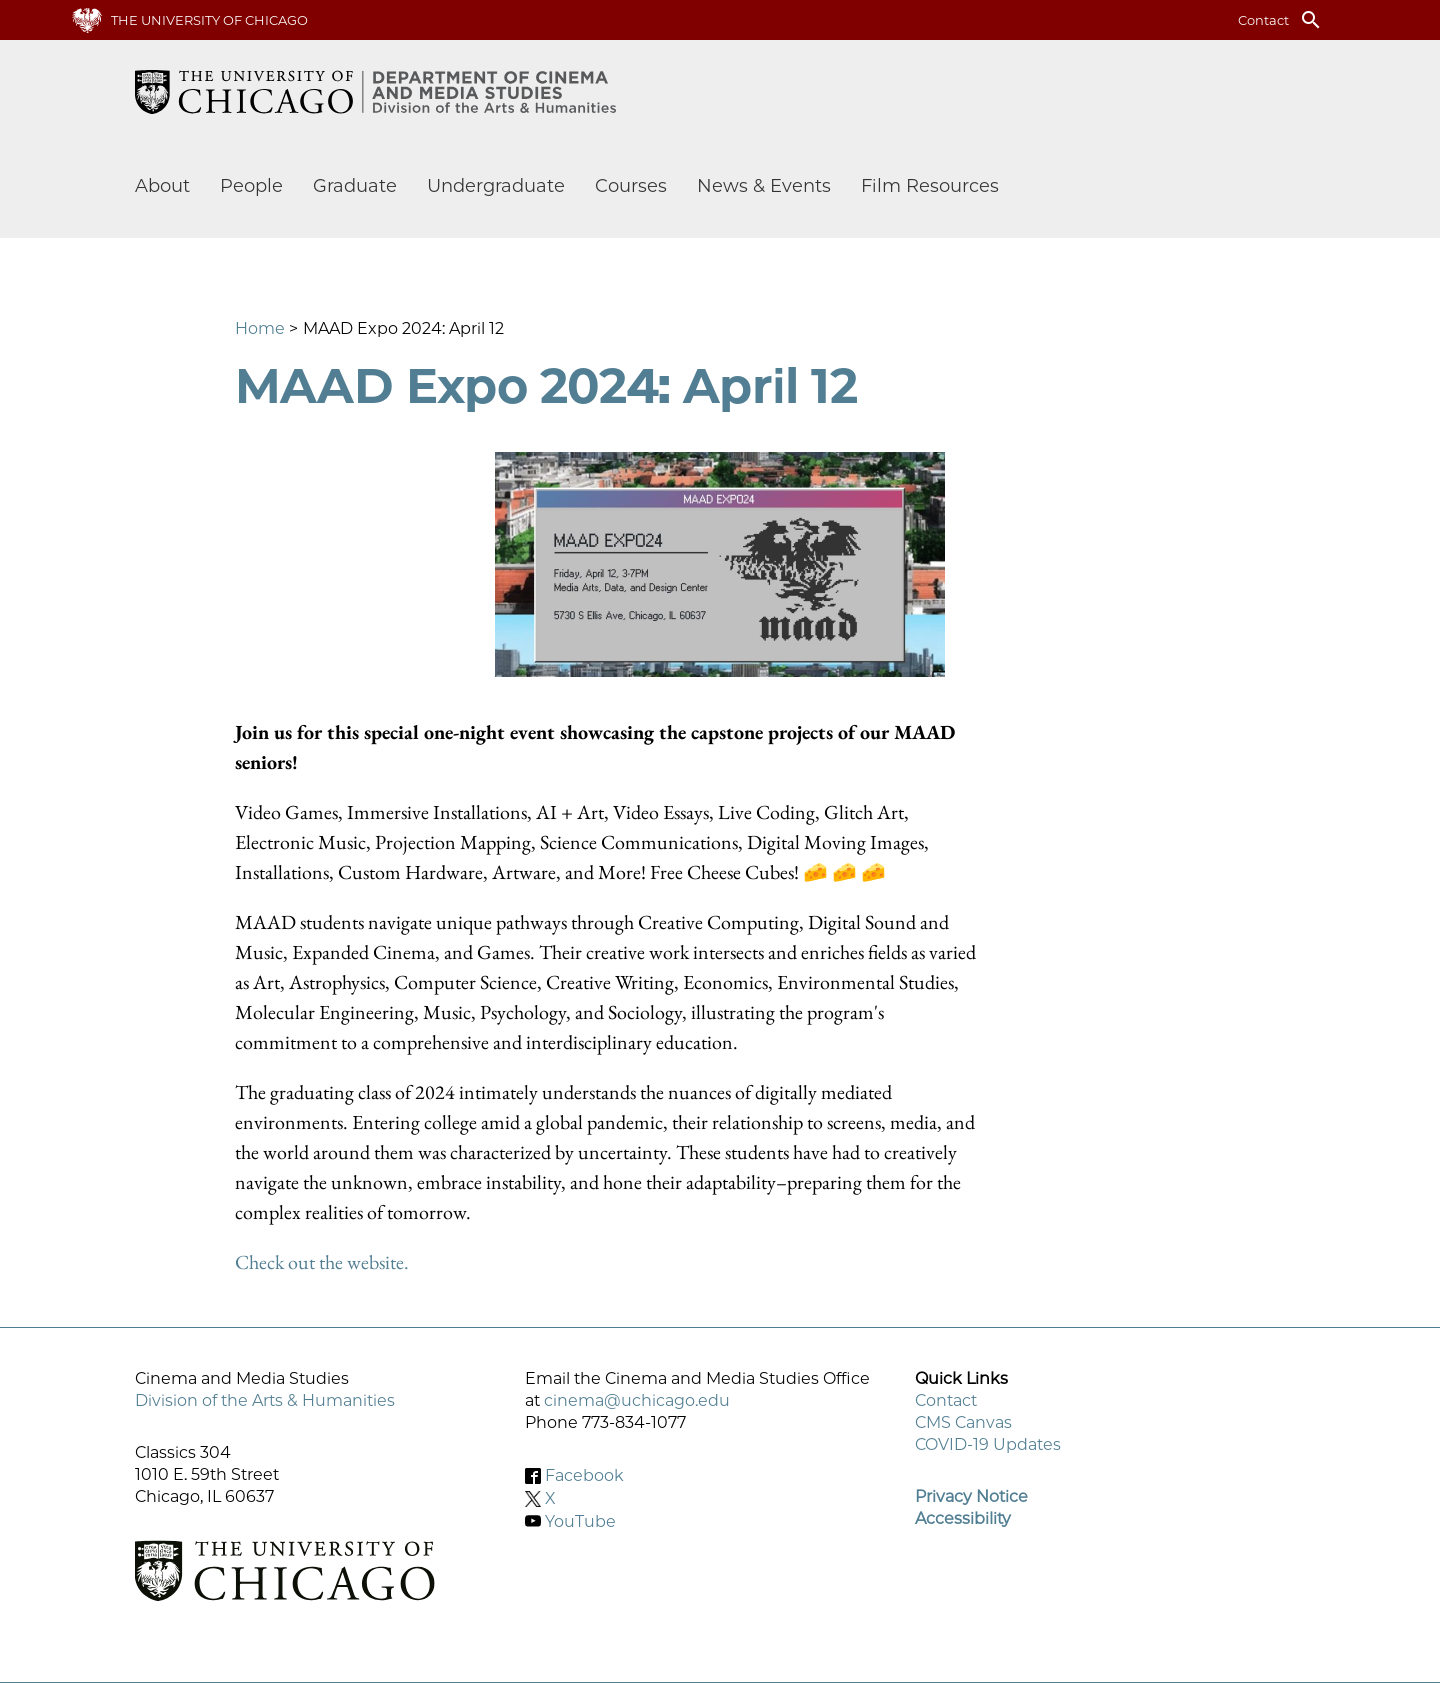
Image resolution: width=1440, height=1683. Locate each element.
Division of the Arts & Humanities (265, 1400)
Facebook (584, 1475)
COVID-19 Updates (988, 1444)
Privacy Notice (971, 1496)
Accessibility (963, 1518)
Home (260, 328)
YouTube (580, 1520)
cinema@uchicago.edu (637, 1400)
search (1311, 20)
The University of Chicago (209, 20)
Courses (631, 186)
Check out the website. (322, 1262)
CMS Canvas (963, 1422)
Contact (1263, 20)
